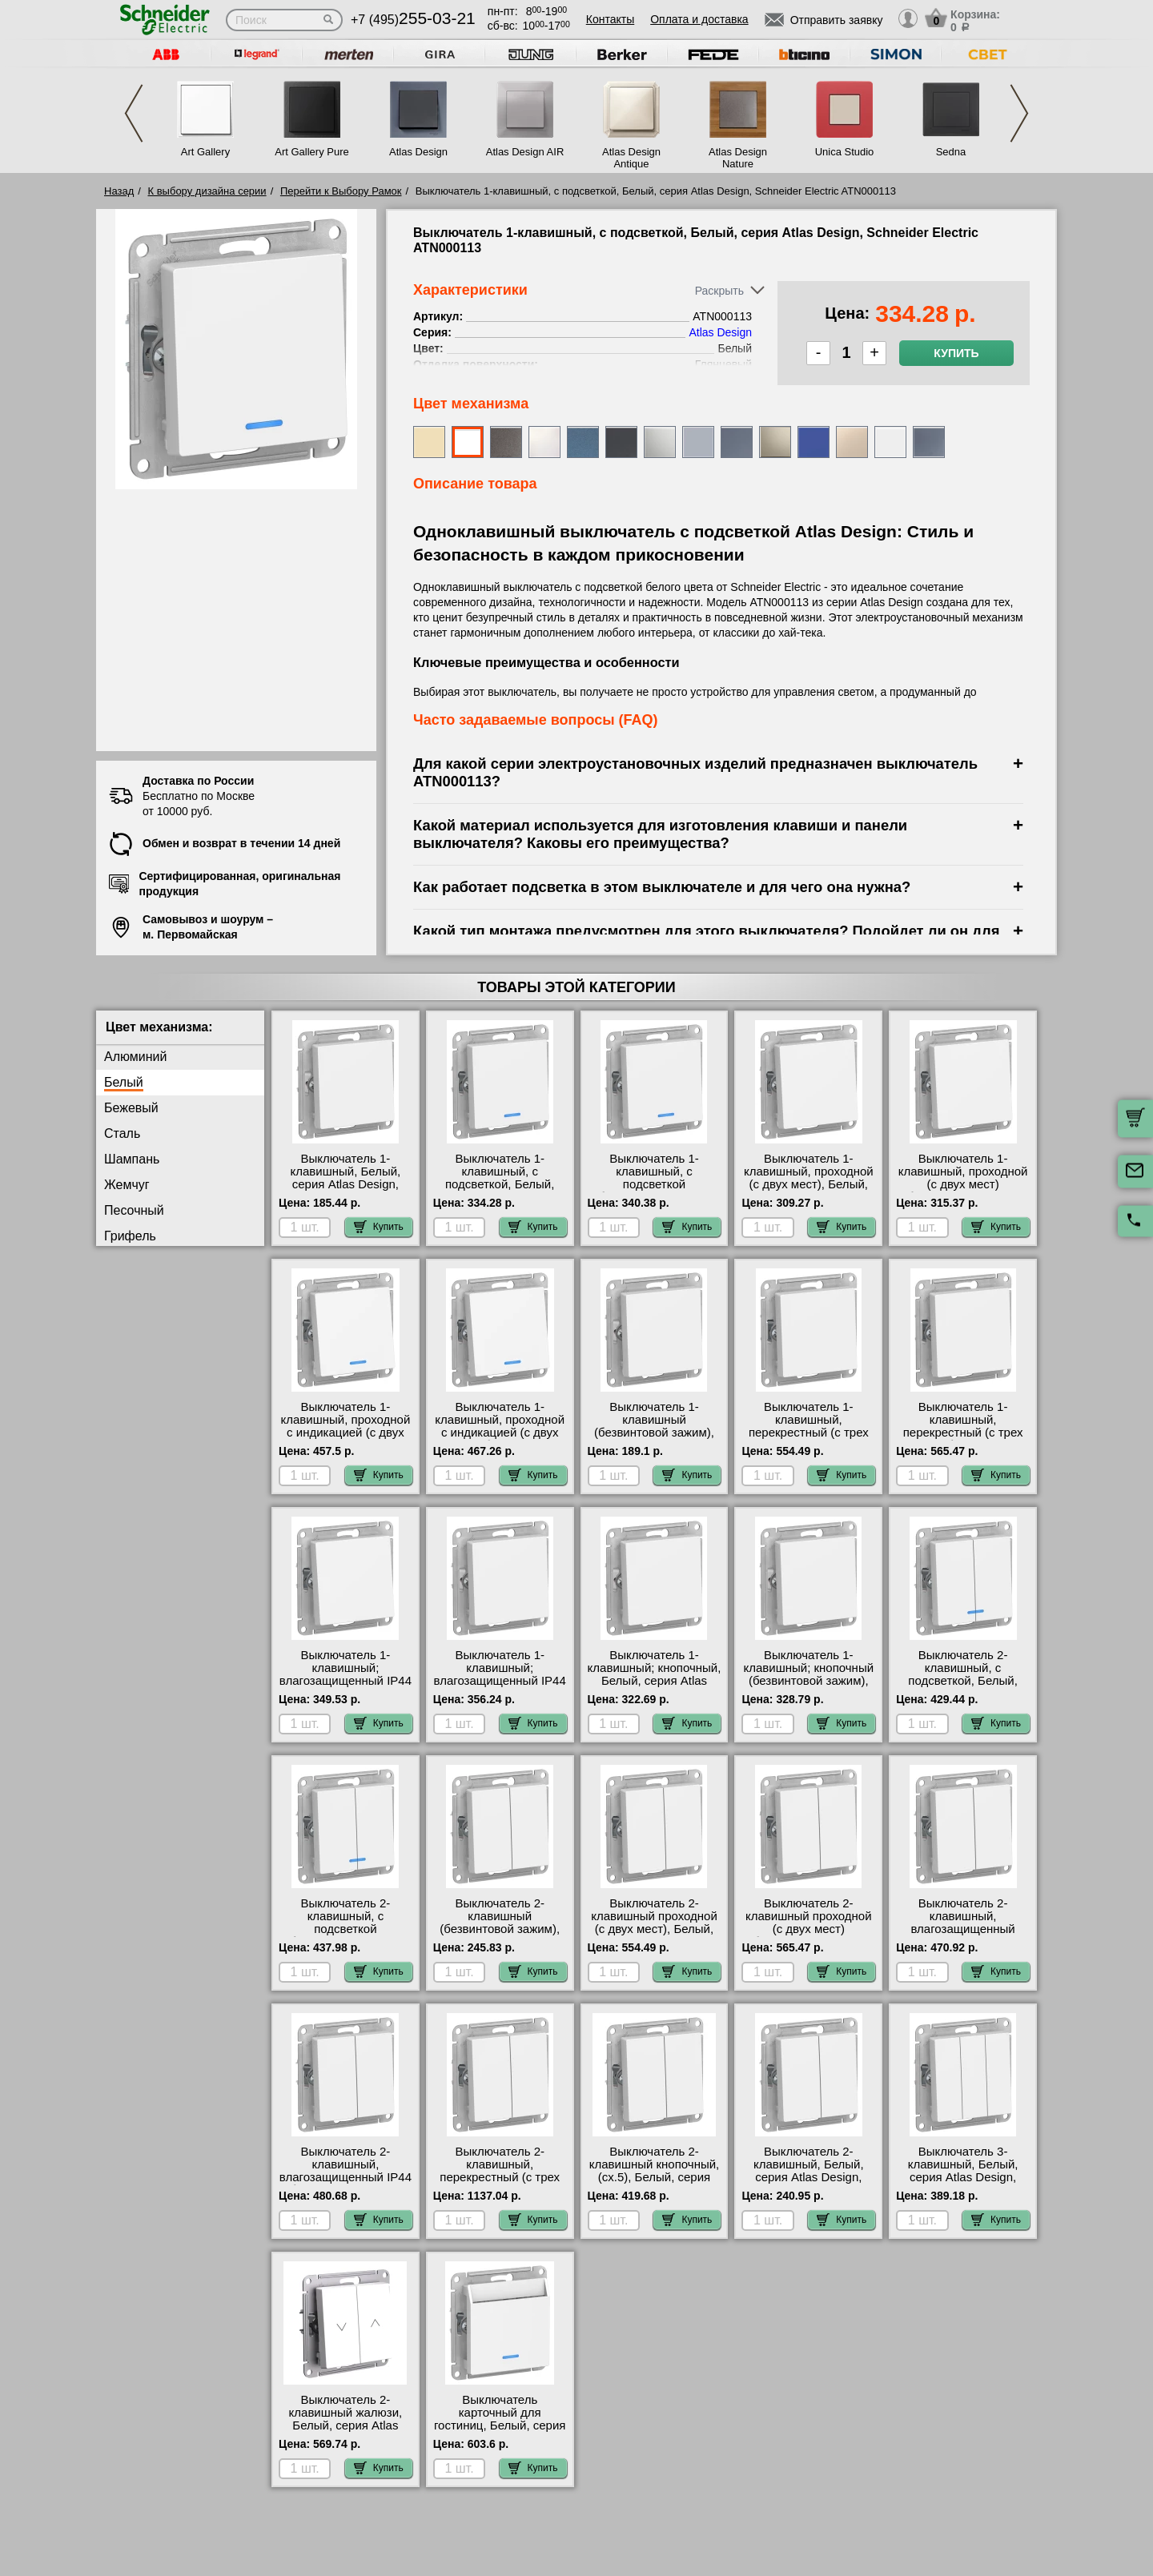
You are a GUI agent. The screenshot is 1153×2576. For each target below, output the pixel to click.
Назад (119, 191)
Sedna (951, 152)
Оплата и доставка (699, 19)
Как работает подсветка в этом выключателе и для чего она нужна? (661, 886)
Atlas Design (418, 152)
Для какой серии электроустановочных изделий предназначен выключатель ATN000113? (695, 772)
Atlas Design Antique (631, 158)
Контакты (610, 19)
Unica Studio (844, 152)
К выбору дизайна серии (207, 191)
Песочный (134, 1210)
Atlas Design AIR (525, 152)
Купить (956, 353)
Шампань (131, 1159)
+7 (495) (413, 19)
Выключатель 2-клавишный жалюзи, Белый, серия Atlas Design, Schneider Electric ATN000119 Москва (346, 2431)
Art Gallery (205, 152)
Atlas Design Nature (738, 158)
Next (1019, 113)
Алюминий (135, 1056)
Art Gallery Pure (311, 152)
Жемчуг (127, 1185)
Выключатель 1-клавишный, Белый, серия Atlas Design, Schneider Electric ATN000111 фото (346, 1184)
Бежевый (131, 1108)
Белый (123, 1082)
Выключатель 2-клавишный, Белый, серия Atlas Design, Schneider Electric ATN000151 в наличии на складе (808, 2183)
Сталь (122, 1133)
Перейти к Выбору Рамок (341, 191)
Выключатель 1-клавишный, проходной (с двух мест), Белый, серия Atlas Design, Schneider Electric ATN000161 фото (809, 1190)
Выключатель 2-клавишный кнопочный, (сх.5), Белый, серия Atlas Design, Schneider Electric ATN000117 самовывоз (654, 2183)
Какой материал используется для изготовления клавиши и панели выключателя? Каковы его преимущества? (660, 834)
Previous (133, 113)
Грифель (130, 1236)
